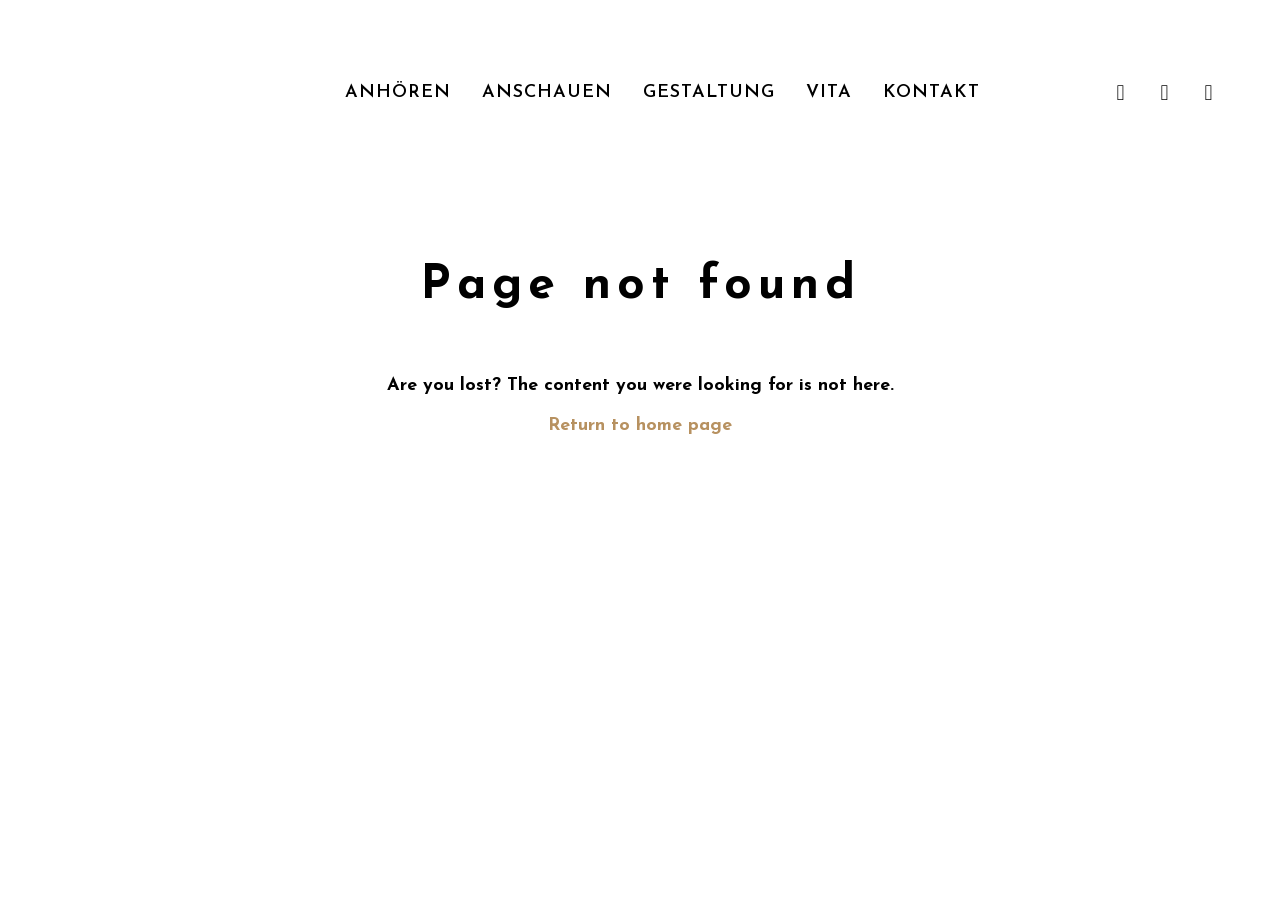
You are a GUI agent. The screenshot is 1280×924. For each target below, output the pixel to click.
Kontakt (931, 92)
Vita (829, 92)
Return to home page (640, 425)
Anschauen (547, 92)
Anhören (398, 92)
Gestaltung (709, 92)
